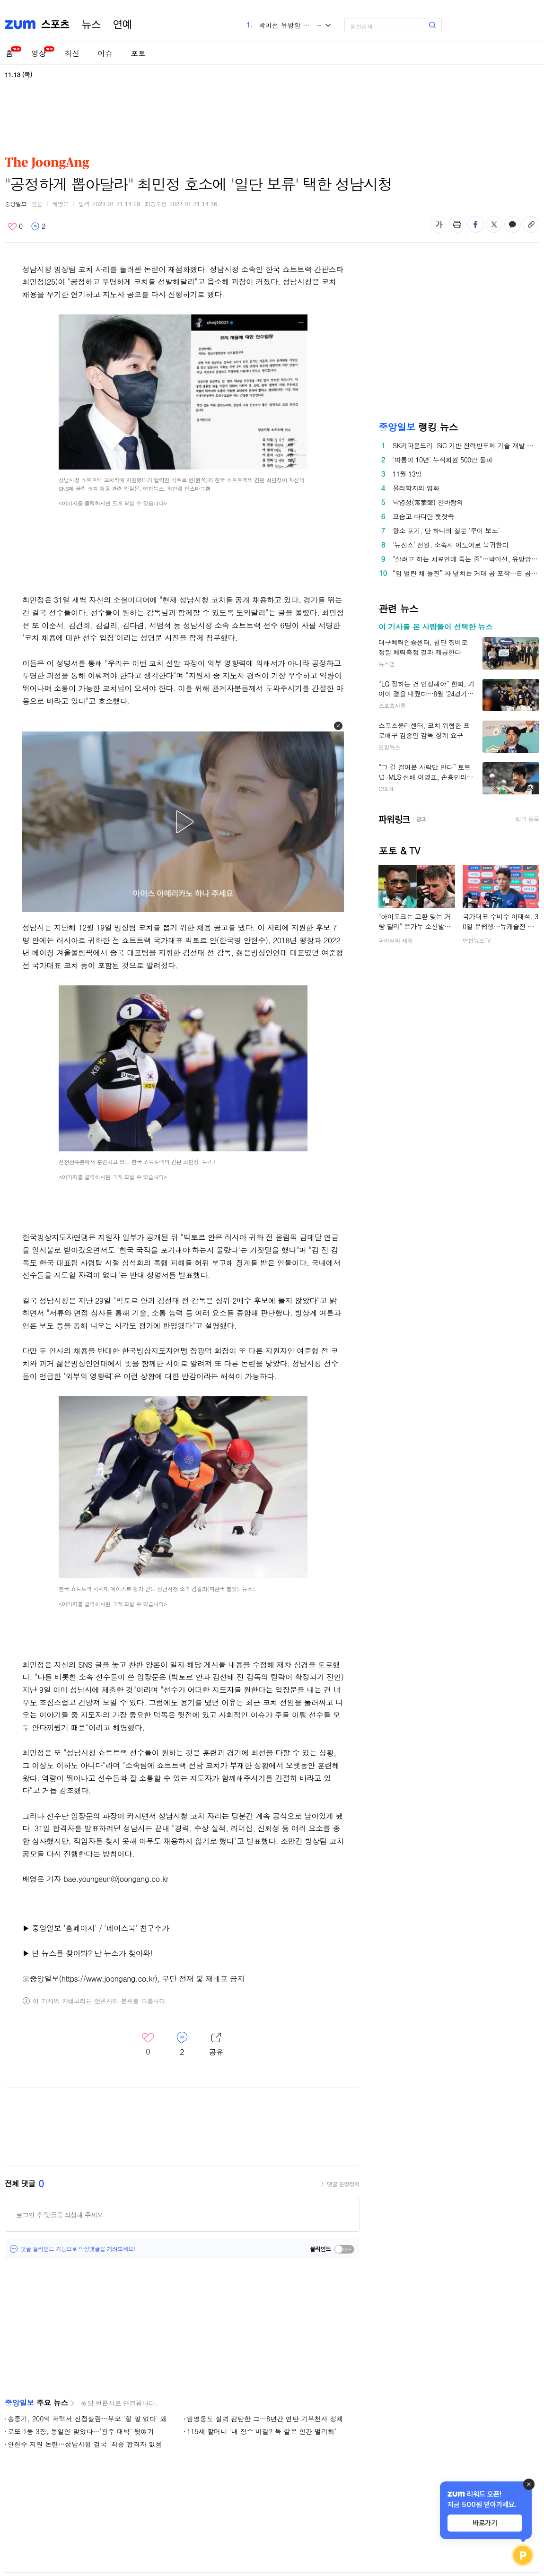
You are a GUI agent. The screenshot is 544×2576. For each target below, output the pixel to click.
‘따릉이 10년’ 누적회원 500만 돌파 (442, 459)
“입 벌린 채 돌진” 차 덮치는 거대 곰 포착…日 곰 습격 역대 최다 (466, 573)
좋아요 (15, 226)
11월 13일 (407, 474)
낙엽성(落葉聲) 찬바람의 (428, 502)
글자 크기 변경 (438, 224)
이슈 (105, 53)
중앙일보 (15, 204)
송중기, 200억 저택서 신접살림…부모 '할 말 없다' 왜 (87, 2418)
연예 (122, 24)
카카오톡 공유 (512, 224)
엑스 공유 (494, 224)
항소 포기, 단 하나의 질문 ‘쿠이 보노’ (446, 530)
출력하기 (457, 224)
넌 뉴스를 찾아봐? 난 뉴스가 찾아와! (91, 1953)
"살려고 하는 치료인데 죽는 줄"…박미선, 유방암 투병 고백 (466, 559)
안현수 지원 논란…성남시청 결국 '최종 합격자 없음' (86, 2444)
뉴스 (91, 24)
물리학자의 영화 (416, 488)
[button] (338, 726)
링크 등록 (527, 819)
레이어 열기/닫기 (216, 2044)
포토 (138, 53)
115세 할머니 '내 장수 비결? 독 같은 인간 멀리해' (261, 2431)
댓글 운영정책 (343, 2184)
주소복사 (531, 224)
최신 (71, 53)
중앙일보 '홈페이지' (64, 1928)
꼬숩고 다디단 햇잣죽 (423, 516)
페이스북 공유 (475, 224)
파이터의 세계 (395, 940)
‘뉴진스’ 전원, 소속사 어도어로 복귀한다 (451, 544)
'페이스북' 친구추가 (136, 1928)
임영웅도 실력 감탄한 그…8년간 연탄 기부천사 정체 (265, 2418)
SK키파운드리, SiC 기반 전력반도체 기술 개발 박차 (466, 445)
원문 (37, 204)
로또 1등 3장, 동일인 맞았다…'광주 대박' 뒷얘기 (81, 2431)
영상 (38, 53)
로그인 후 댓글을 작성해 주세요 (59, 2214)
